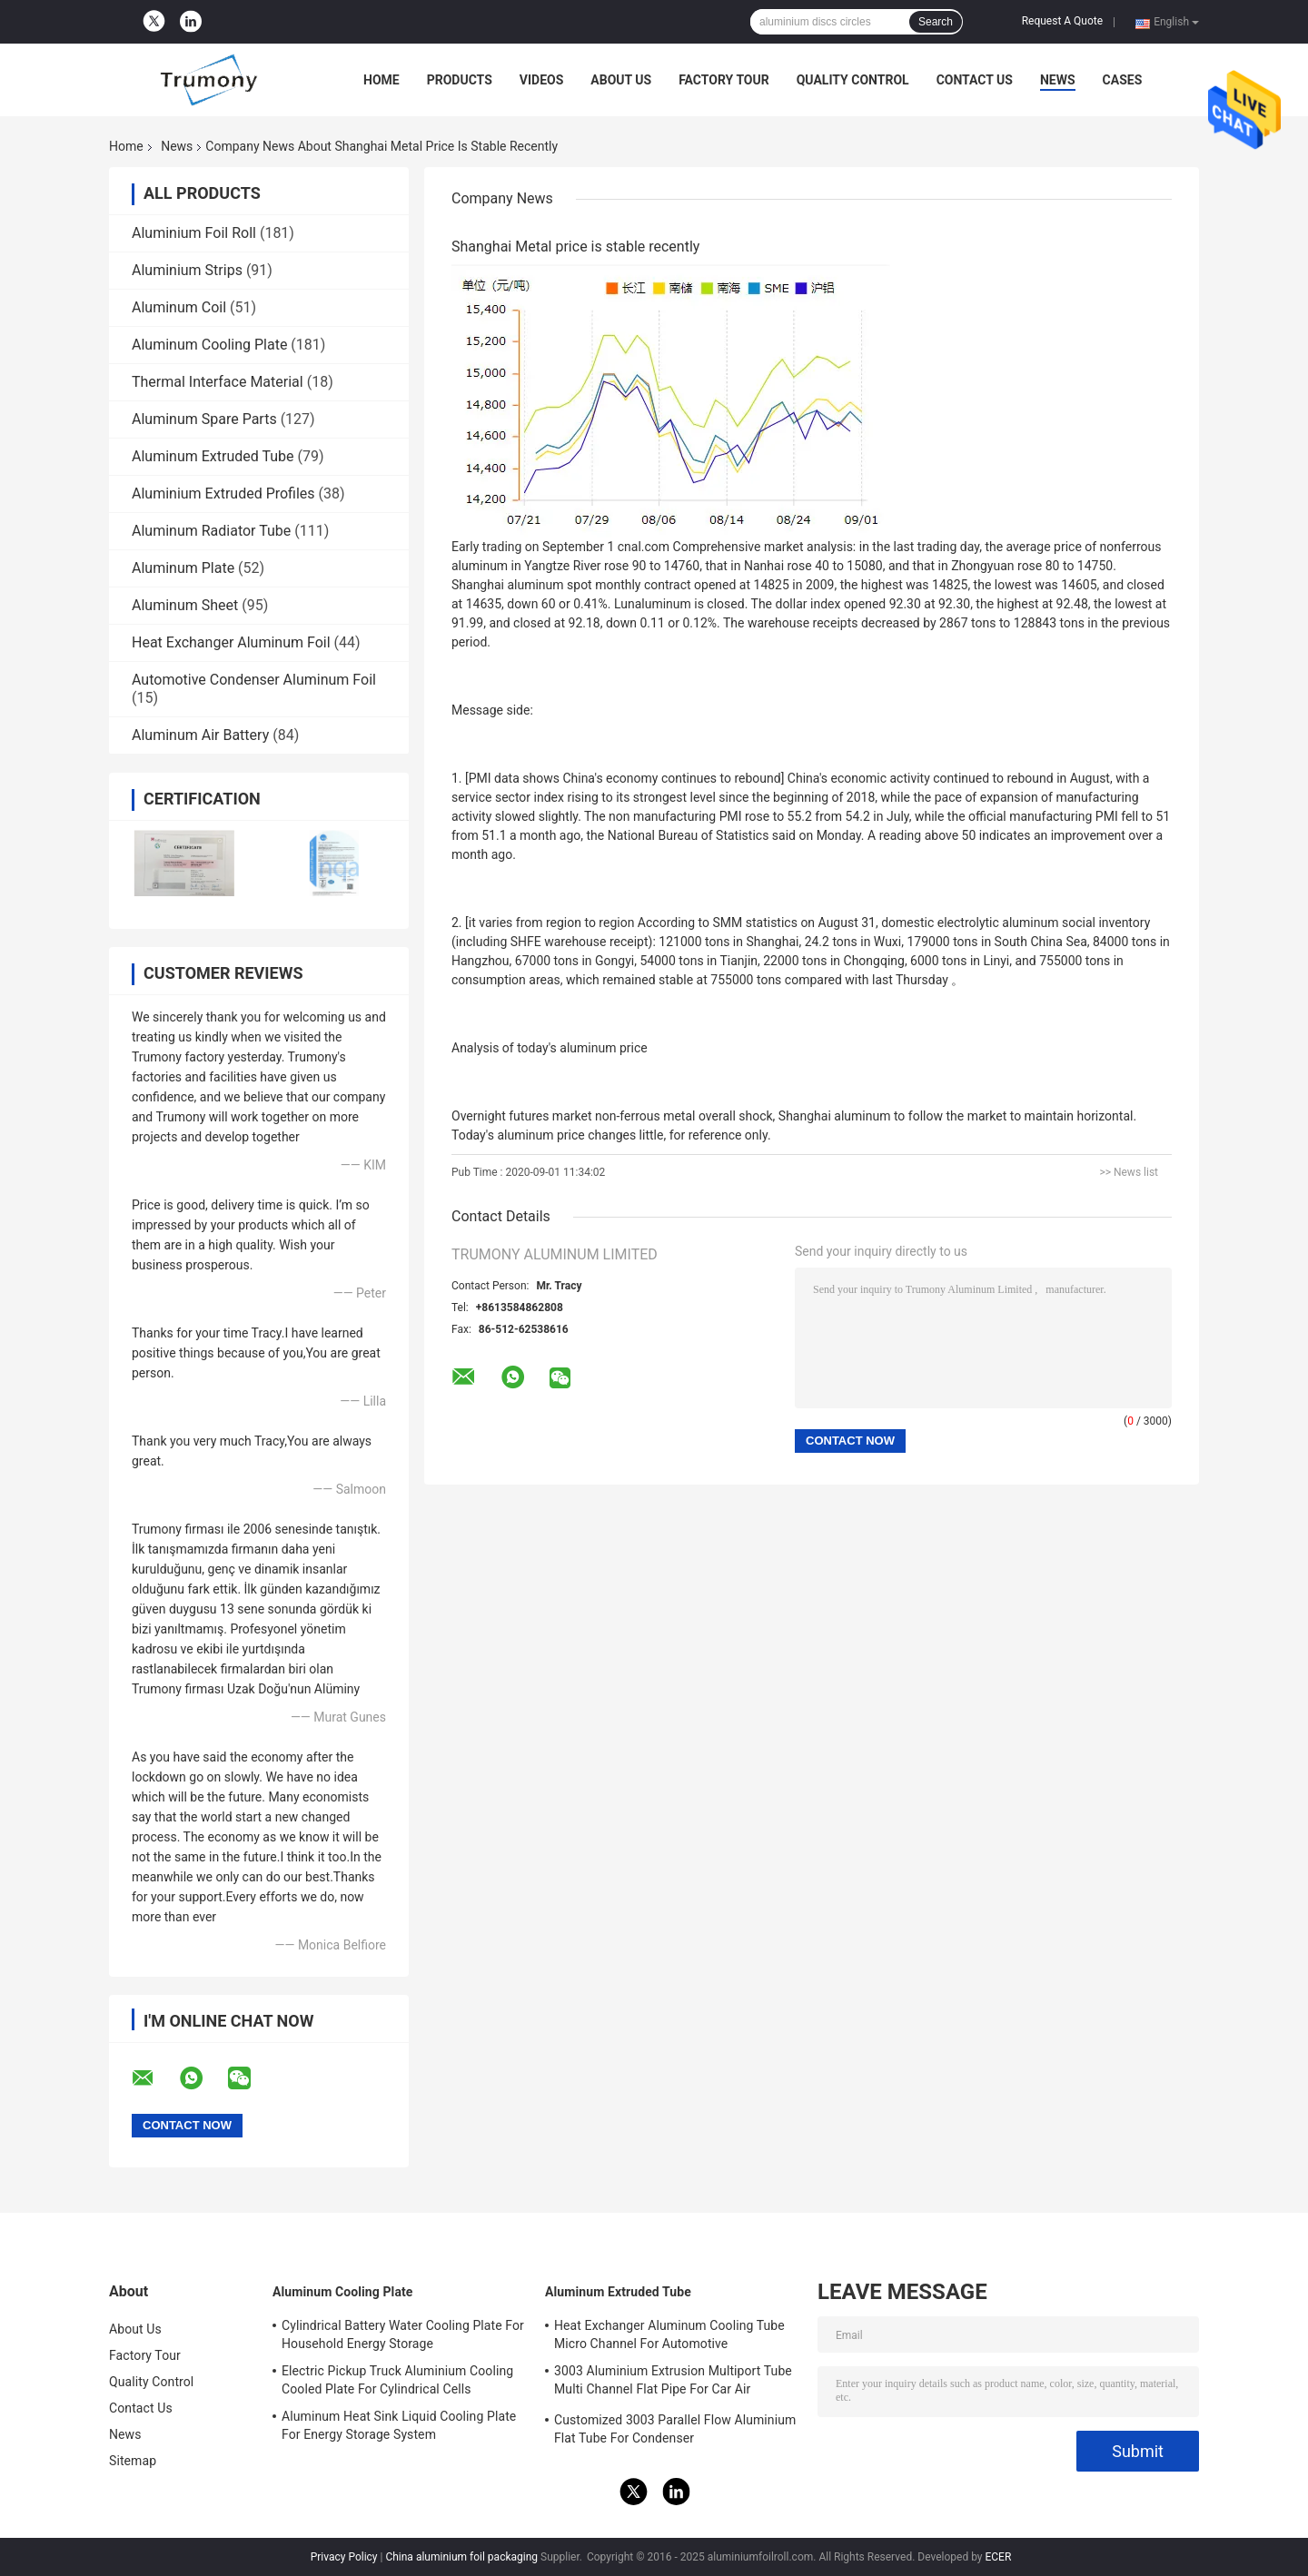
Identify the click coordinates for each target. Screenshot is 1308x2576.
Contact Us (974, 80)
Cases (1123, 80)
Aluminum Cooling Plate (209, 344)
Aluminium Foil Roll (194, 233)
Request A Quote (1062, 21)
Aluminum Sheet (185, 605)
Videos (542, 80)
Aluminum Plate (183, 568)
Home (381, 80)
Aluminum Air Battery (200, 735)
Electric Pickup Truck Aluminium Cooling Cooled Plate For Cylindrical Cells (397, 2380)
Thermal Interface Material (217, 381)
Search (935, 21)
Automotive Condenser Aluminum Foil (254, 679)
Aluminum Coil (179, 307)
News (1057, 80)
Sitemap (132, 2460)
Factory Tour (724, 80)
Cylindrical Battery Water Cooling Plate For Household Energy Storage (403, 2334)
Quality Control (853, 80)
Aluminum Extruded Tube (213, 456)
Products (459, 80)
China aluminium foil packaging (461, 2557)
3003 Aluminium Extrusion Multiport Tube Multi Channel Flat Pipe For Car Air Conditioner (673, 2383)
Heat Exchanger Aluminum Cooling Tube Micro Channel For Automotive (669, 2334)
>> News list (1128, 1172)
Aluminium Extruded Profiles (223, 493)
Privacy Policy (344, 2557)
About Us (620, 80)
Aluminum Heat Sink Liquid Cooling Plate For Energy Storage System (399, 2425)
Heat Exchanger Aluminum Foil (231, 642)
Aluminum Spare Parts (204, 419)
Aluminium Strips (187, 270)
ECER (998, 2557)
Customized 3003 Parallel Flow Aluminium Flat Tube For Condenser (675, 2429)
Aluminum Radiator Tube (211, 530)
